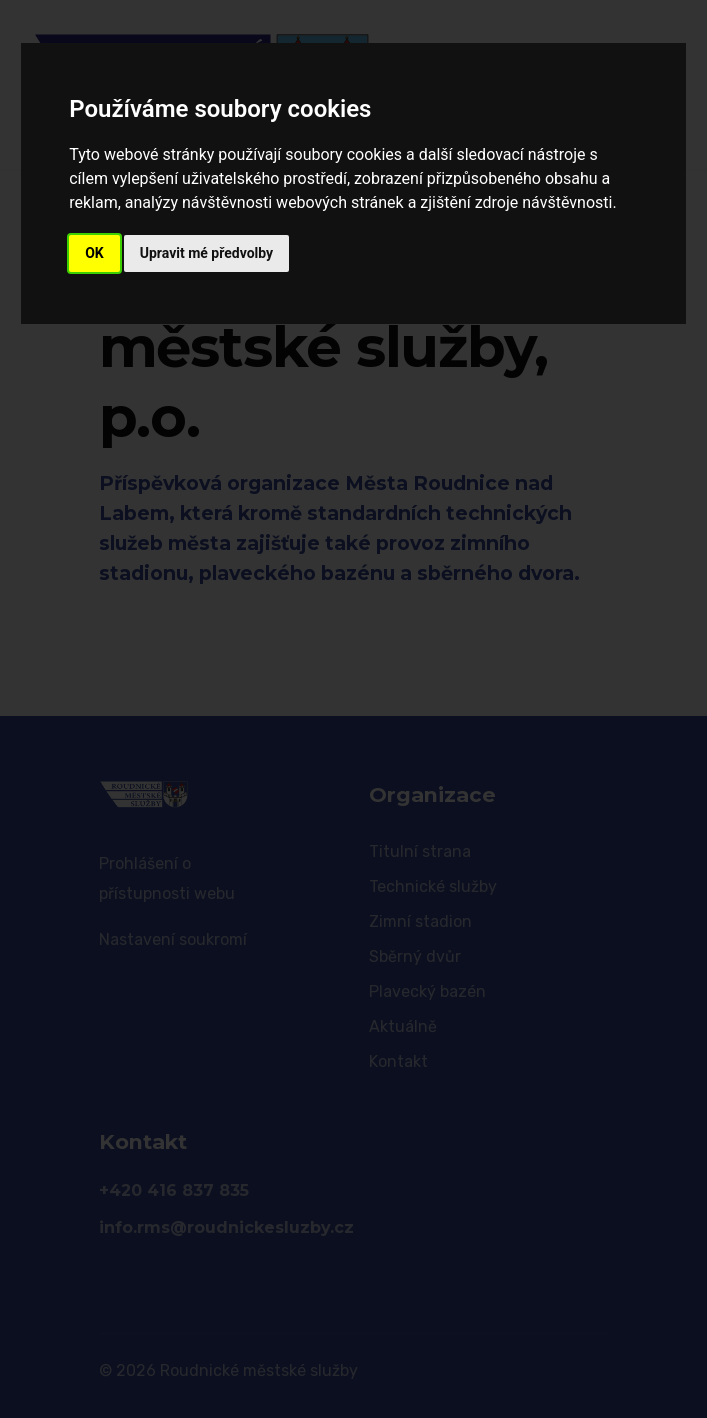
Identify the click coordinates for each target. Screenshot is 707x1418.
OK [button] (94, 253)
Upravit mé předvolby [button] (206, 253)
